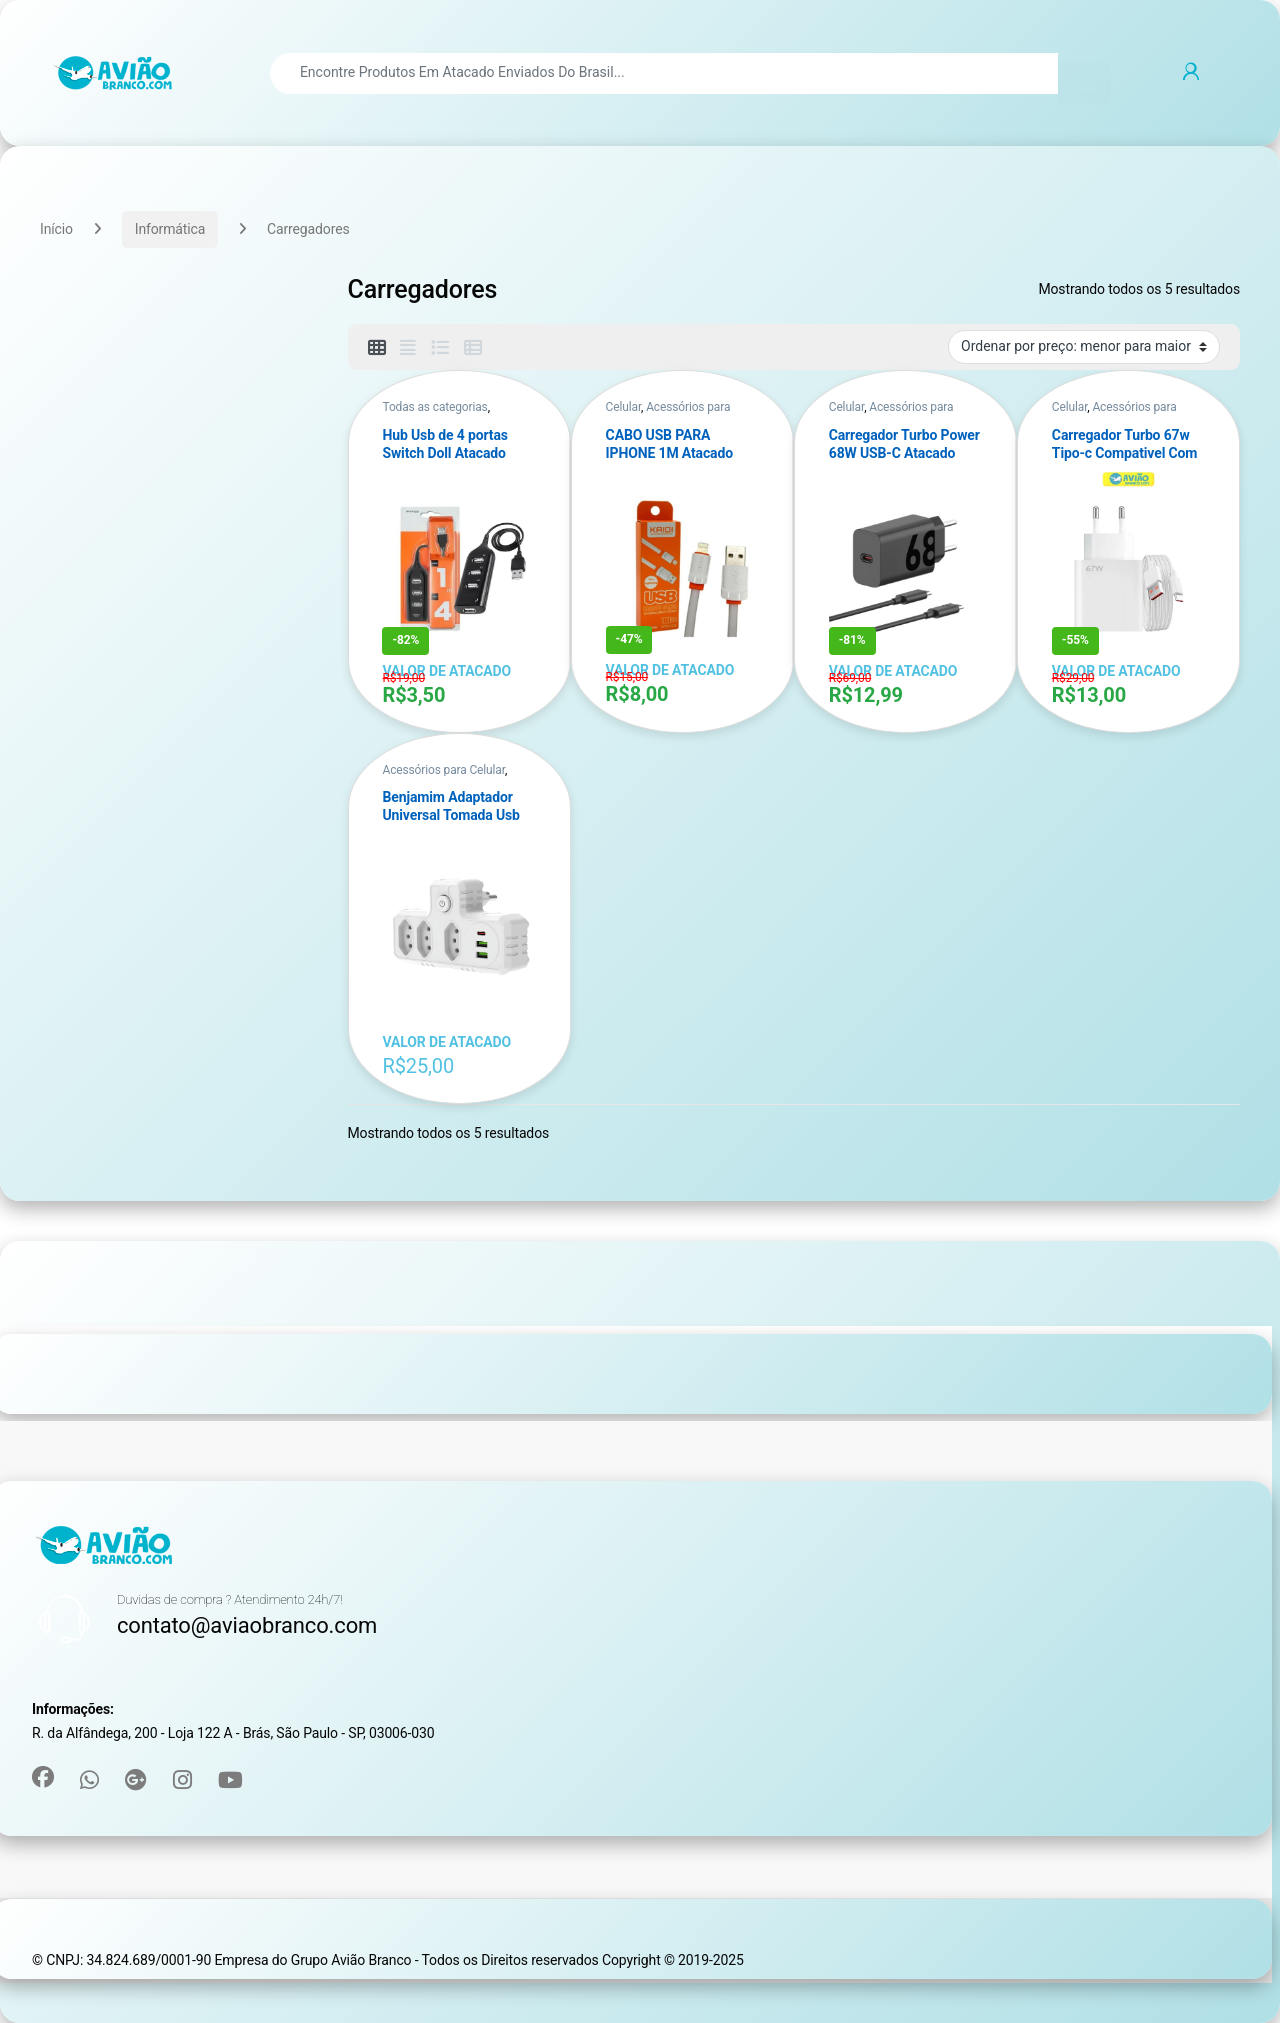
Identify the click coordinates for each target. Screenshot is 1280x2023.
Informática (170, 229)
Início (56, 229)
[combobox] (664, 73)
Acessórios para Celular (443, 770)
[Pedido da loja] (1084, 347)
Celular (623, 407)
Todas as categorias (434, 407)
